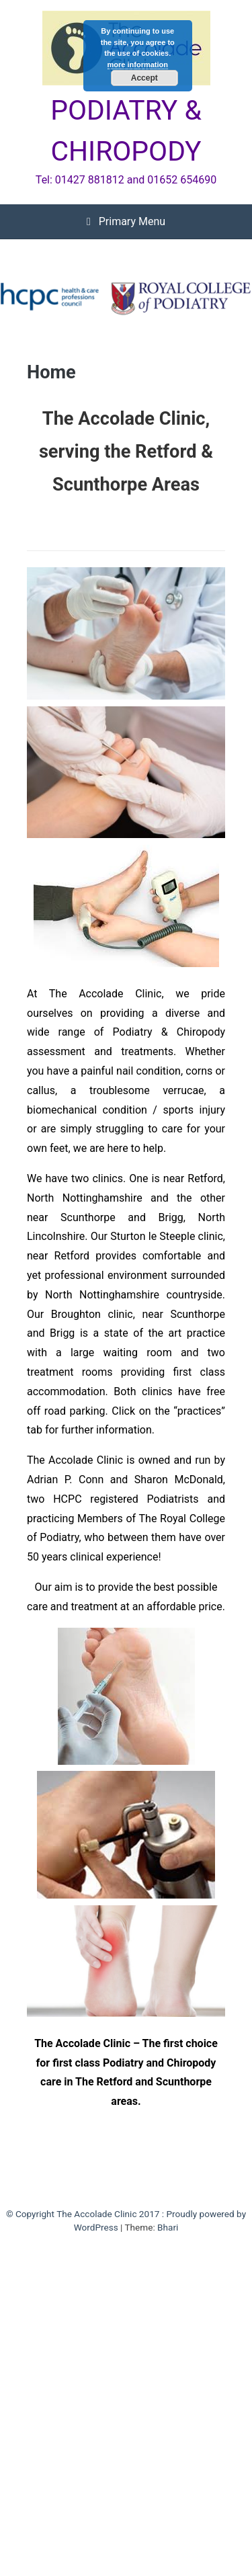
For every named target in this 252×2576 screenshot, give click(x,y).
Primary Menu (126, 221)
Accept (144, 78)
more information (138, 64)
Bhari (167, 2227)
